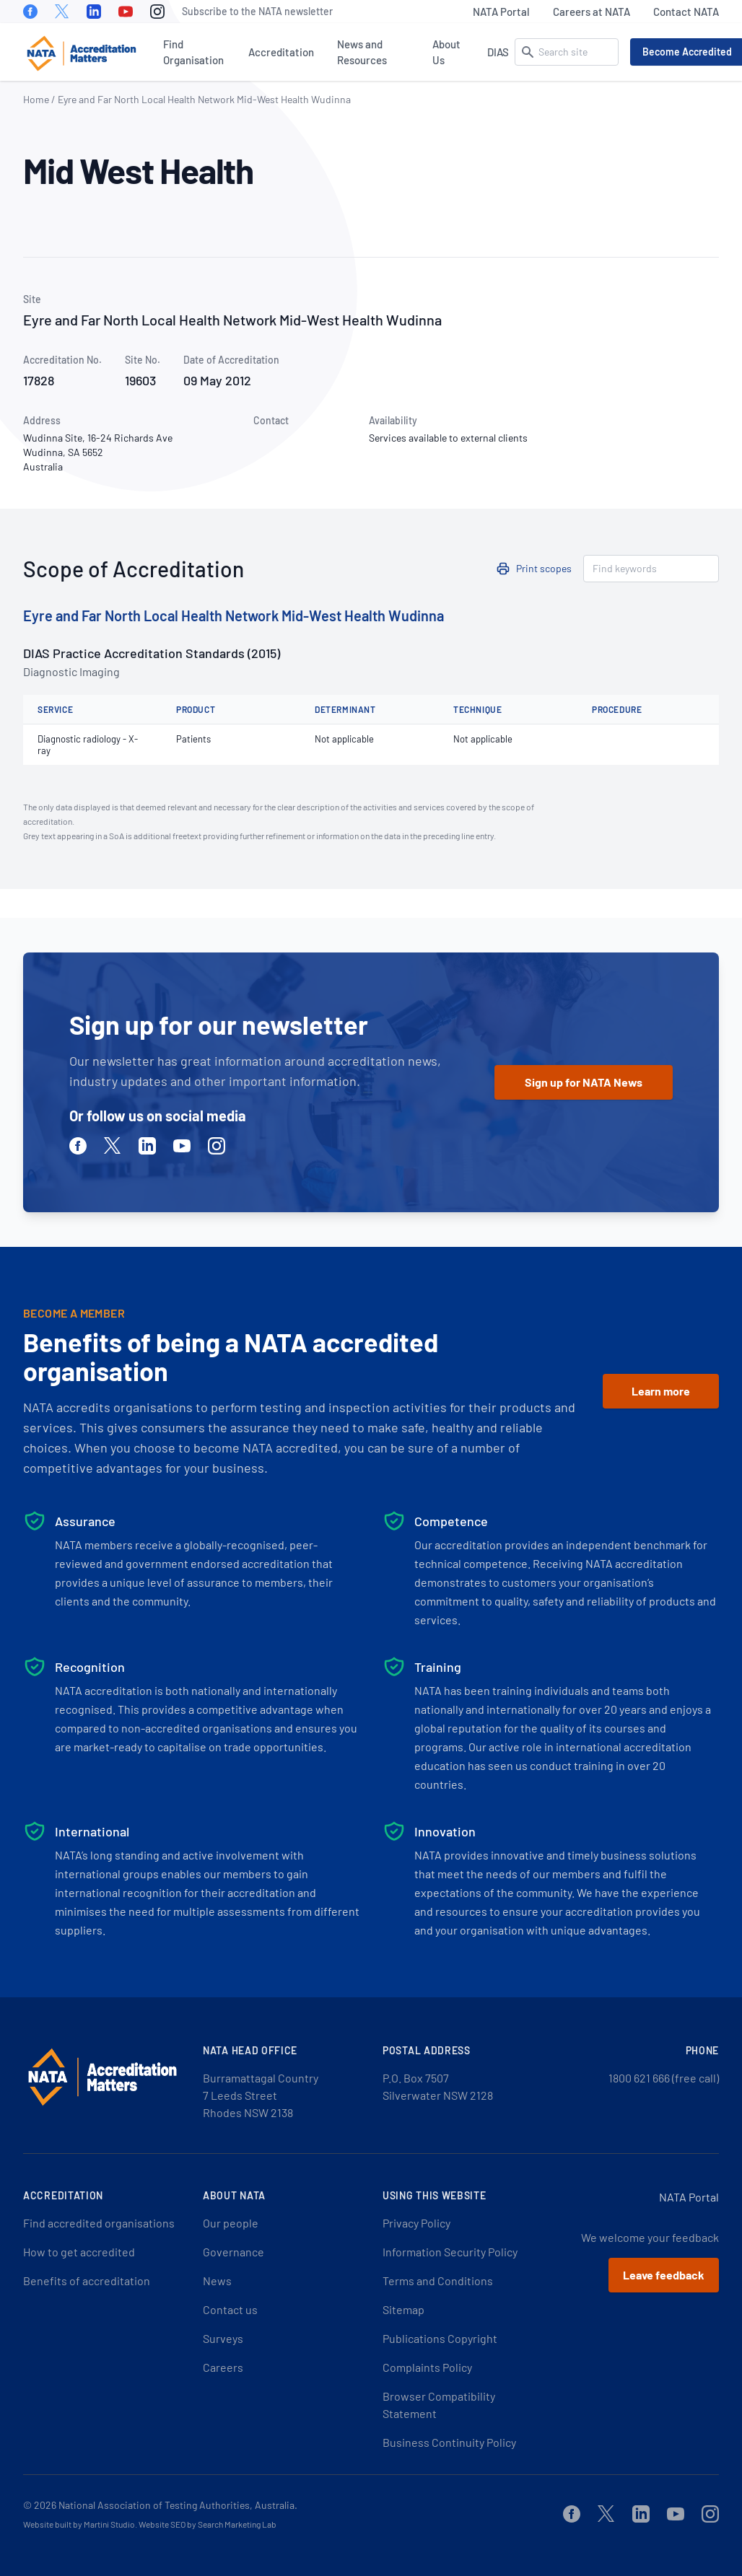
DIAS (498, 51)
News (217, 2280)
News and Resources (362, 52)
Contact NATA (686, 11)
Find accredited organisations (99, 2223)
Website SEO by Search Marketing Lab (207, 2524)
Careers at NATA (591, 11)
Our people (230, 2223)
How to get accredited (79, 2252)
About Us (446, 52)
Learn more (661, 1391)
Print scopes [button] (544, 568)
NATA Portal (501, 11)
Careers (223, 2367)
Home (36, 99)
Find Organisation (193, 52)
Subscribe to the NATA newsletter (257, 11)
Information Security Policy (450, 2252)
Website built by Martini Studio (79, 2524)
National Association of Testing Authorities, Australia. (177, 2505)
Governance (233, 2252)
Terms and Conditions (438, 2280)
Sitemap (403, 2309)
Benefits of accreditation (86, 2280)
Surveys (223, 2338)
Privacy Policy (416, 2223)
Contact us (230, 2309)
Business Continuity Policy (449, 2442)
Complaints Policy (427, 2367)
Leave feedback (663, 2275)
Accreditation (281, 51)
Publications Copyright (440, 2338)
